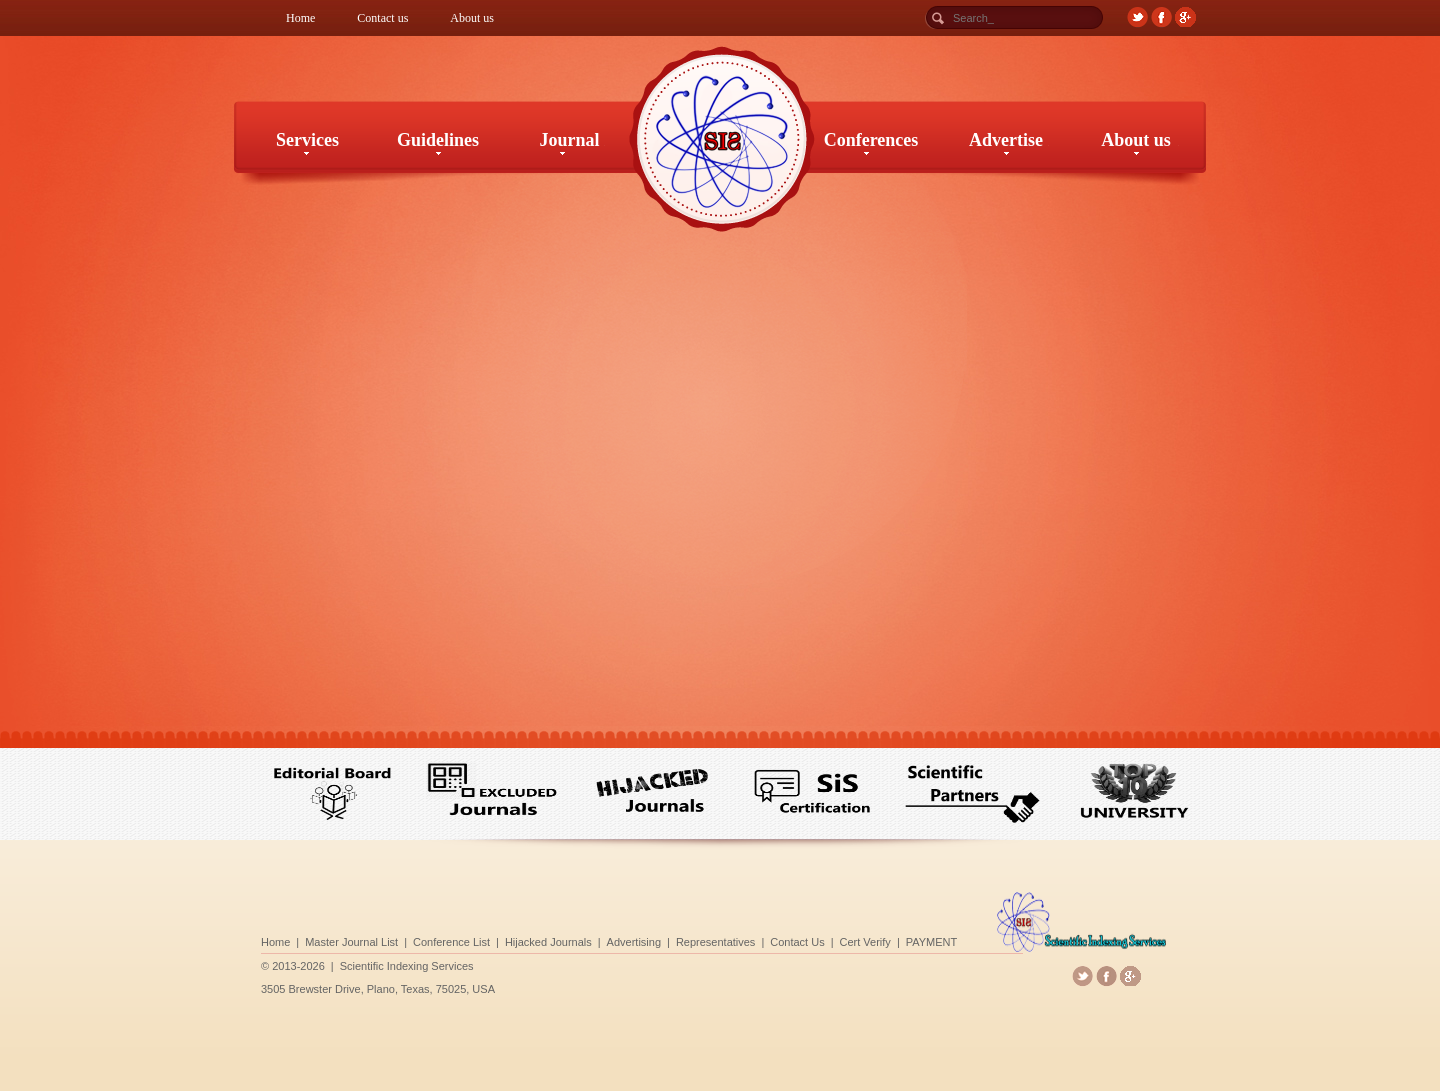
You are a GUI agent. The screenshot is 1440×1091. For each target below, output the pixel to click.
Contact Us (787, 941)
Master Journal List (399, 941)
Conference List (486, 941)
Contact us (382, 18)
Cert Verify (846, 941)
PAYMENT (904, 941)
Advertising (644, 941)
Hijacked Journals (571, 941)
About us (472, 18)
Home (300, 18)
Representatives (716, 941)
